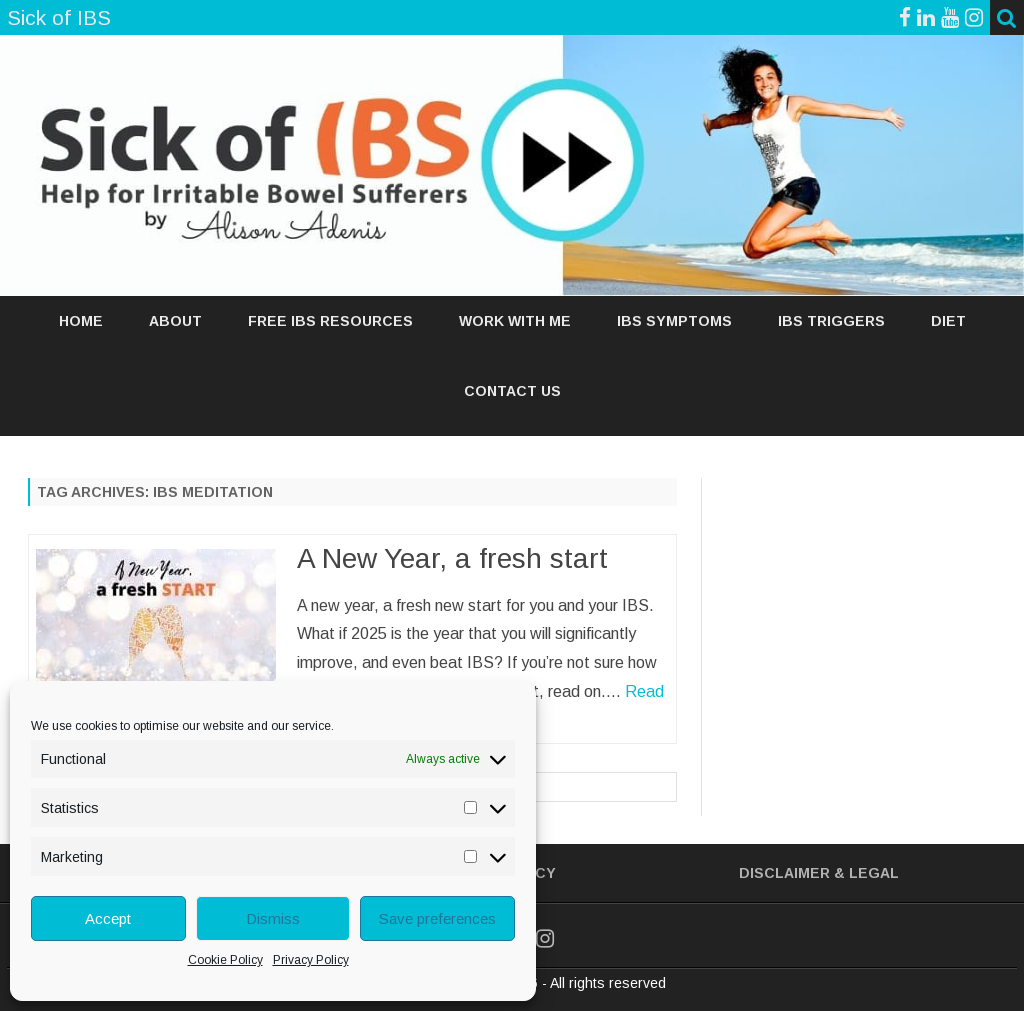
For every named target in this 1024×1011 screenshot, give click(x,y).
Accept (108, 918)
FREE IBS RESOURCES (330, 321)
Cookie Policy (225, 960)
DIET (948, 321)
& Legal (866, 873)
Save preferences (437, 918)
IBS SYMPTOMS (674, 321)
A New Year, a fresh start (452, 558)
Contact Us (512, 391)
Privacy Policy (311, 960)
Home (81, 321)
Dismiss (273, 918)
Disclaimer (784, 873)
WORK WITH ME (515, 321)
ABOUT (175, 321)
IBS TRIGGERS (831, 321)
